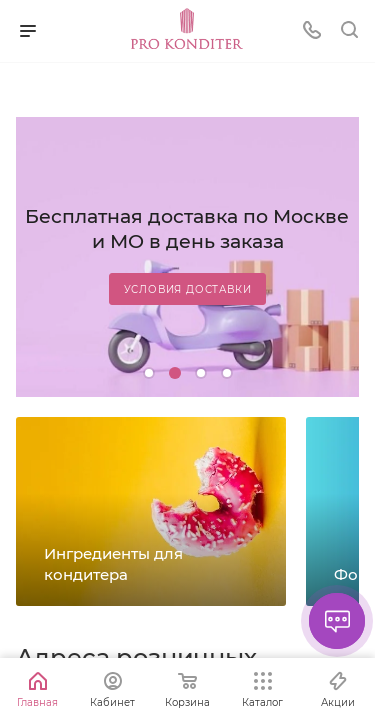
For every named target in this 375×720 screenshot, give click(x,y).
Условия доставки (188, 289)
